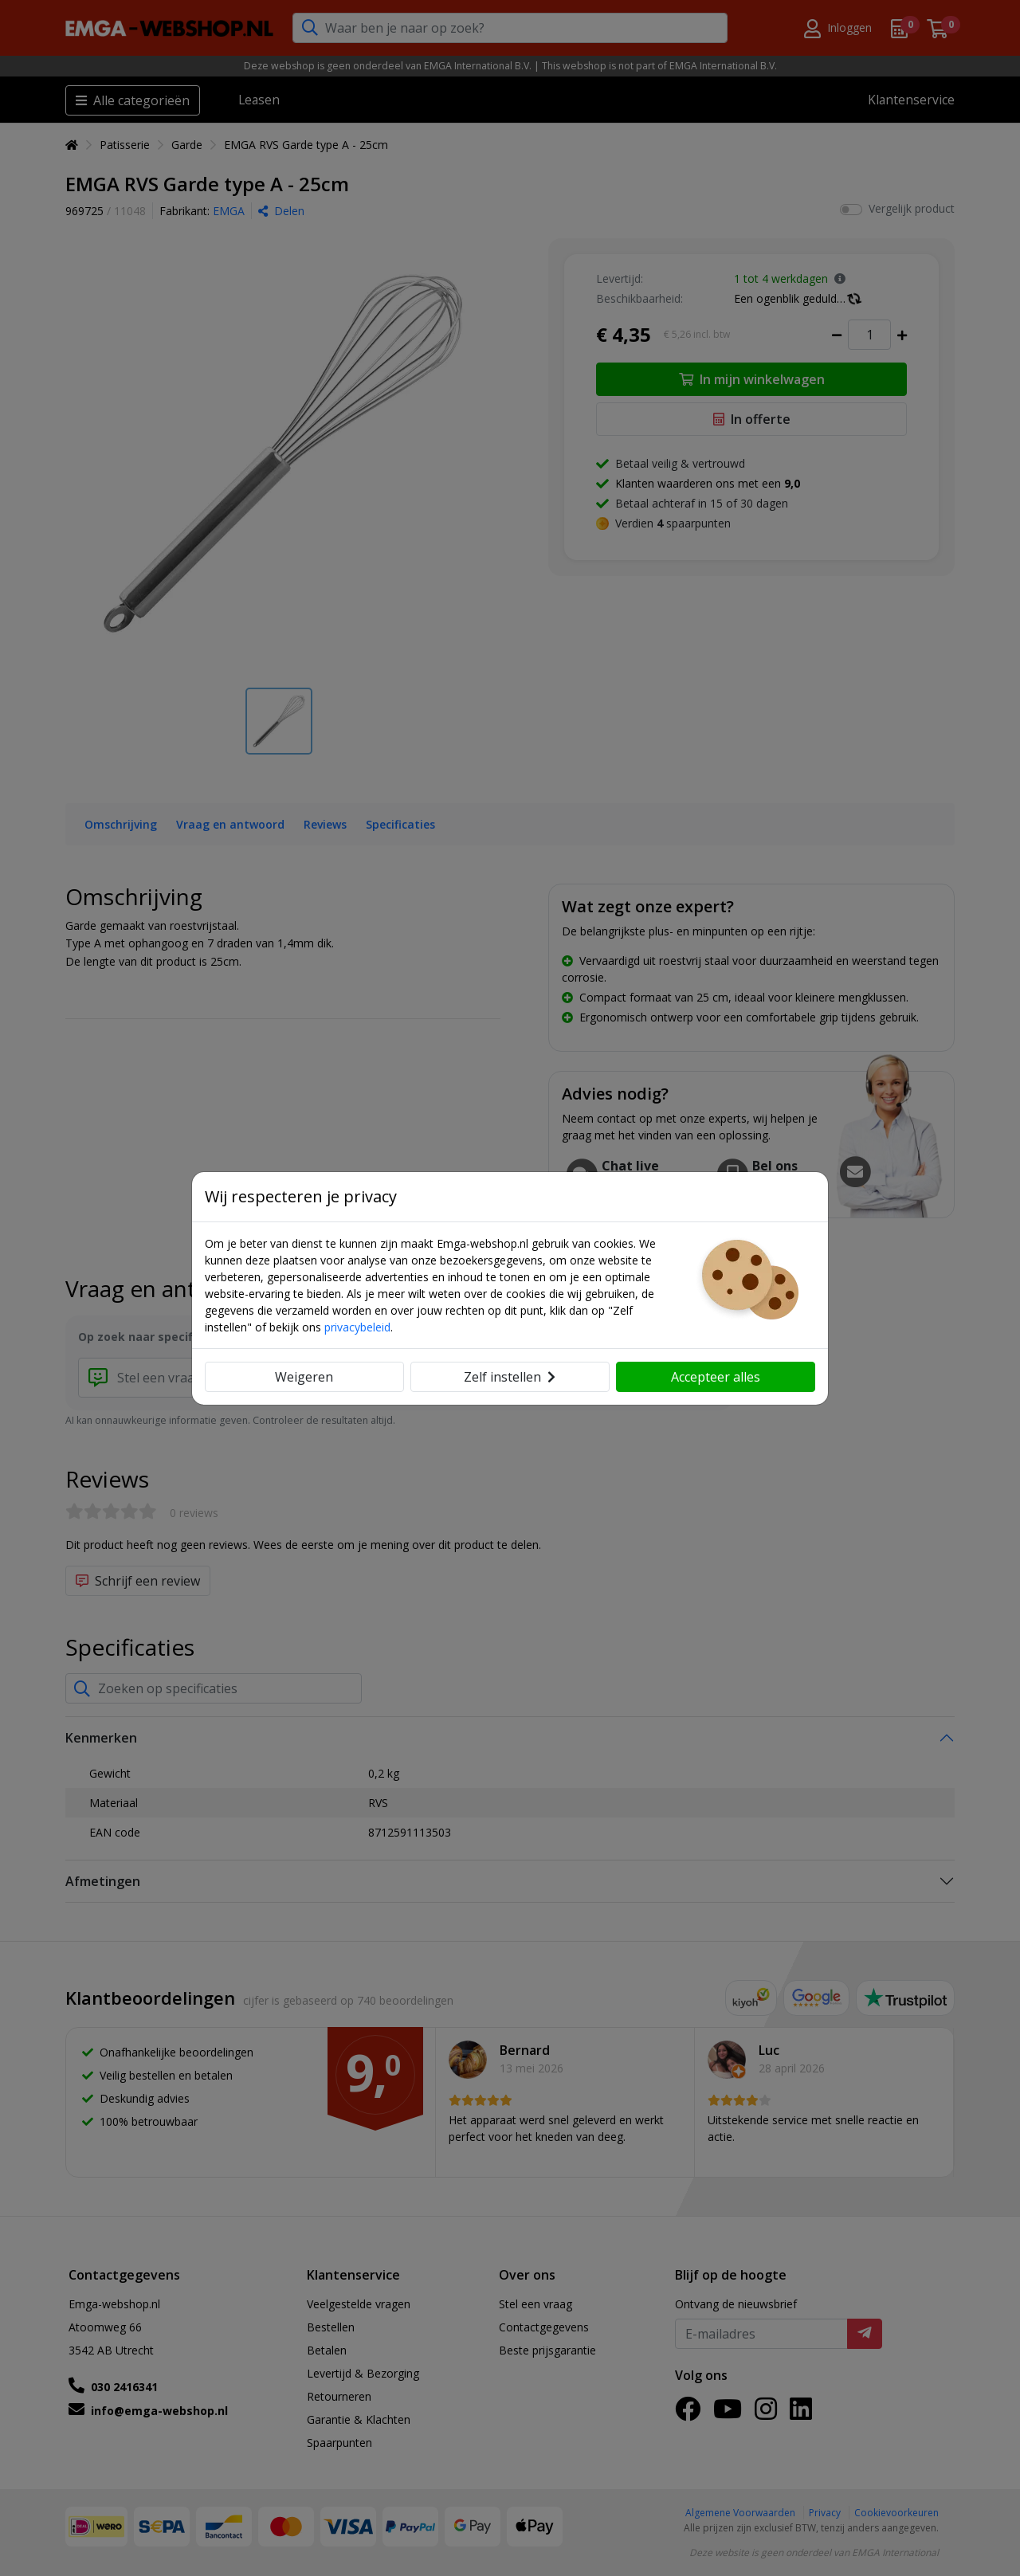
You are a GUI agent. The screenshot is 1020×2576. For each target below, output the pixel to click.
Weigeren (304, 1377)
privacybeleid (357, 1327)
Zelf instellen (509, 1377)
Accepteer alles (715, 1377)
